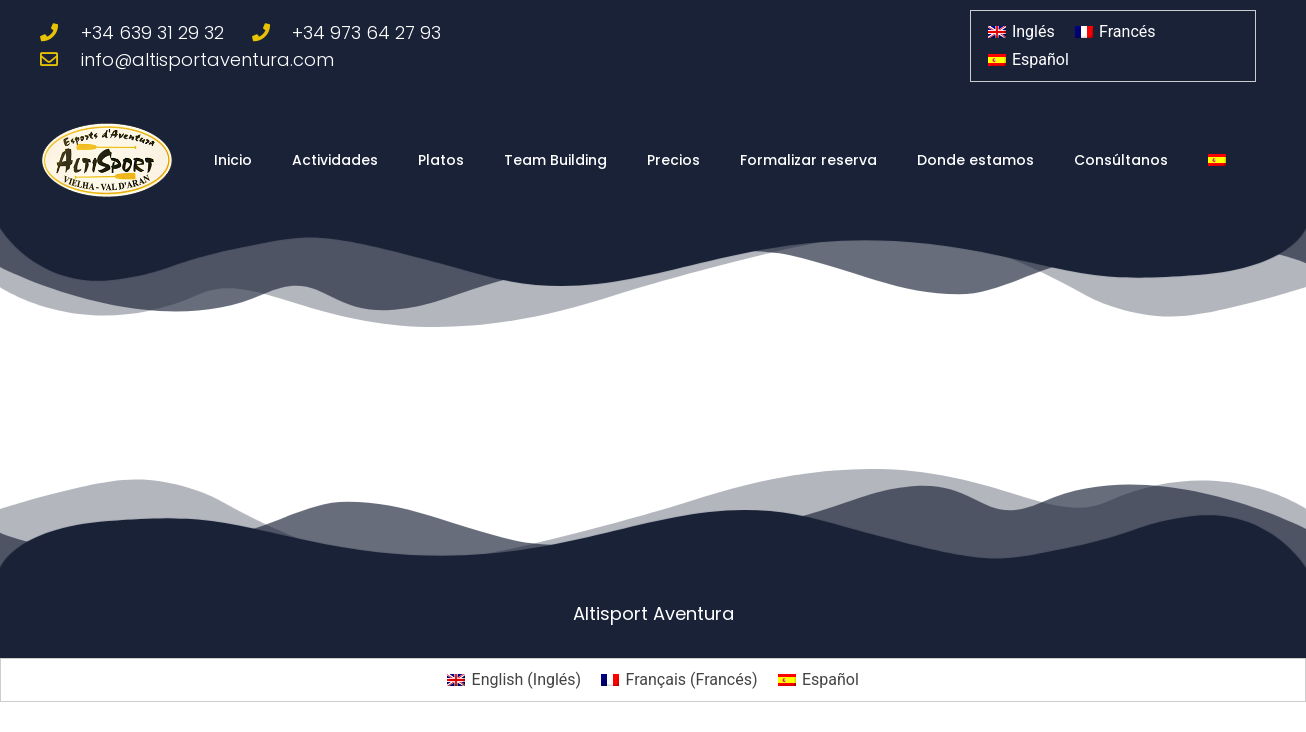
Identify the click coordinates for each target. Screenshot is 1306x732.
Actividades (335, 160)
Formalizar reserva (808, 160)
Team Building (555, 160)
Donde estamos (975, 160)
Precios (673, 160)
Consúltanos (1121, 160)
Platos (441, 160)
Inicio (233, 160)
